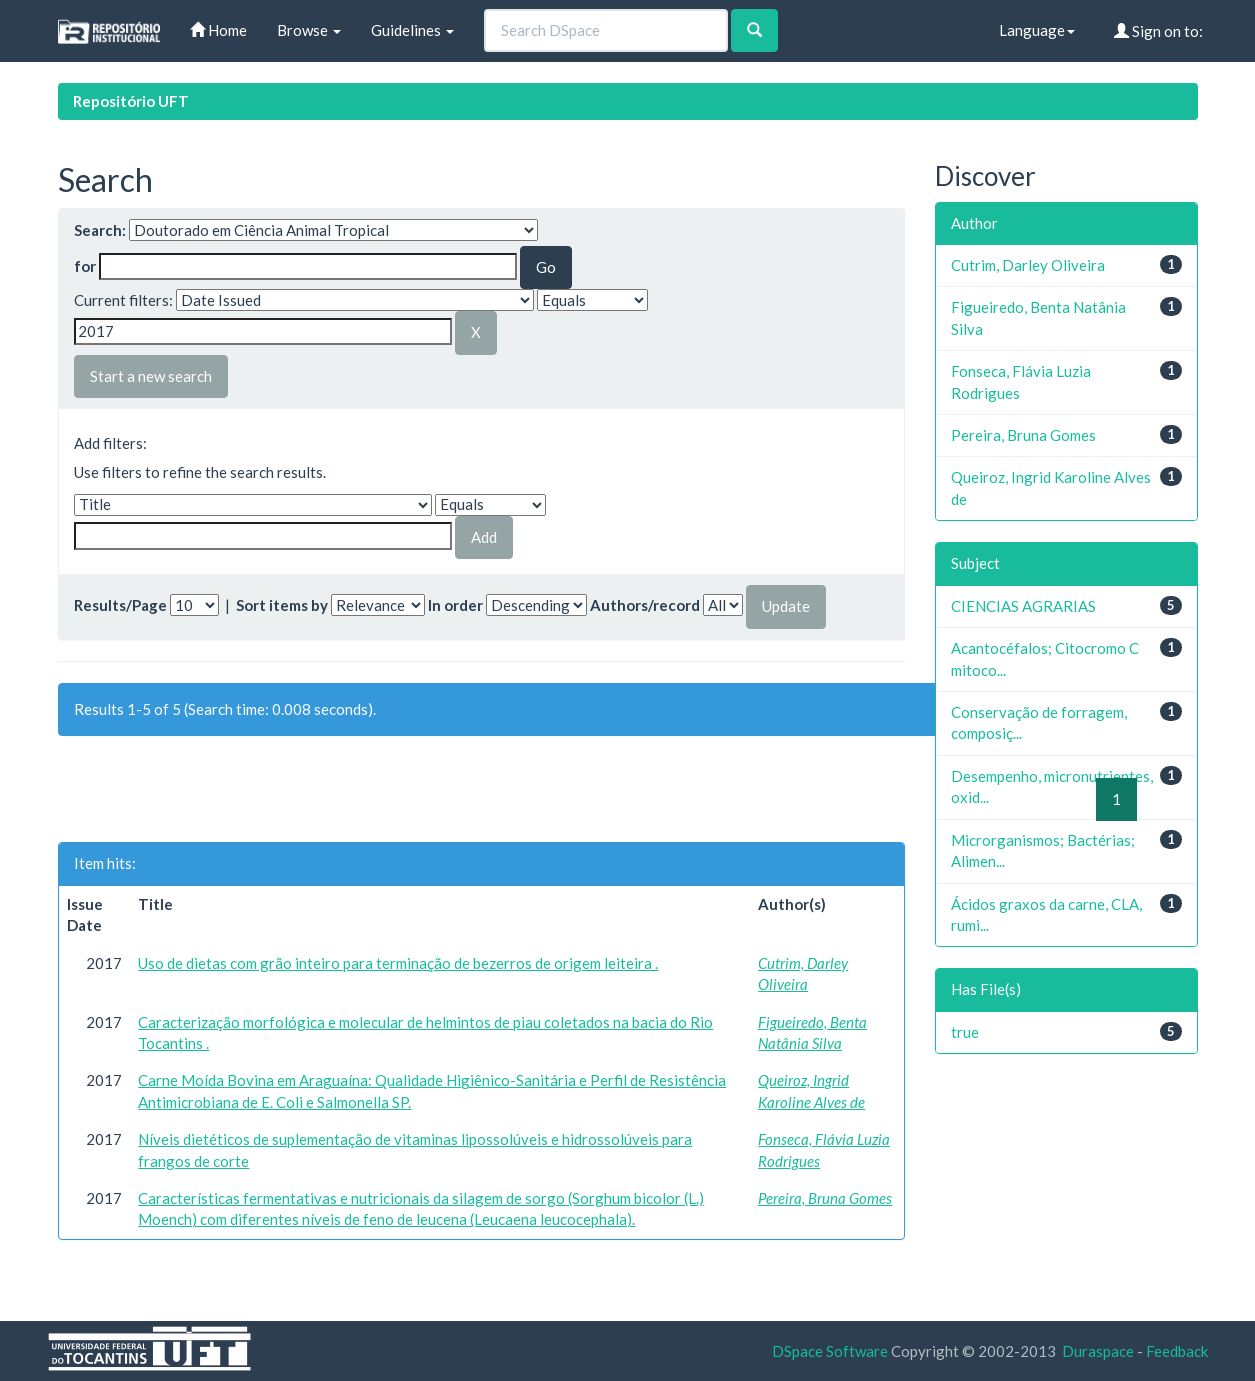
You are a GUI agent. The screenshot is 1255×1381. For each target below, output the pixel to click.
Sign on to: (1158, 31)
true (965, 1032)
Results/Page (120, 605)
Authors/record (645, 605)
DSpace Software (830, 1351)
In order (455, 605)
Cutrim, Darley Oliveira (1028, 265)
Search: (100, 230)
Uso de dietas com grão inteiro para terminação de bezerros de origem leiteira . (398, 963)
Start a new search (151, 376)
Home (218, 30)
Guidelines (412, 30)
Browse (309, 30)
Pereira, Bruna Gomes (825, 1198)
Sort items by (282, 605)
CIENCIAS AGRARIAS (1023, 606)
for (85, 266)
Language (1037, 30)
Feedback (1177, 1351)
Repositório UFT (131, 101)
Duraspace (1098, 1351)
